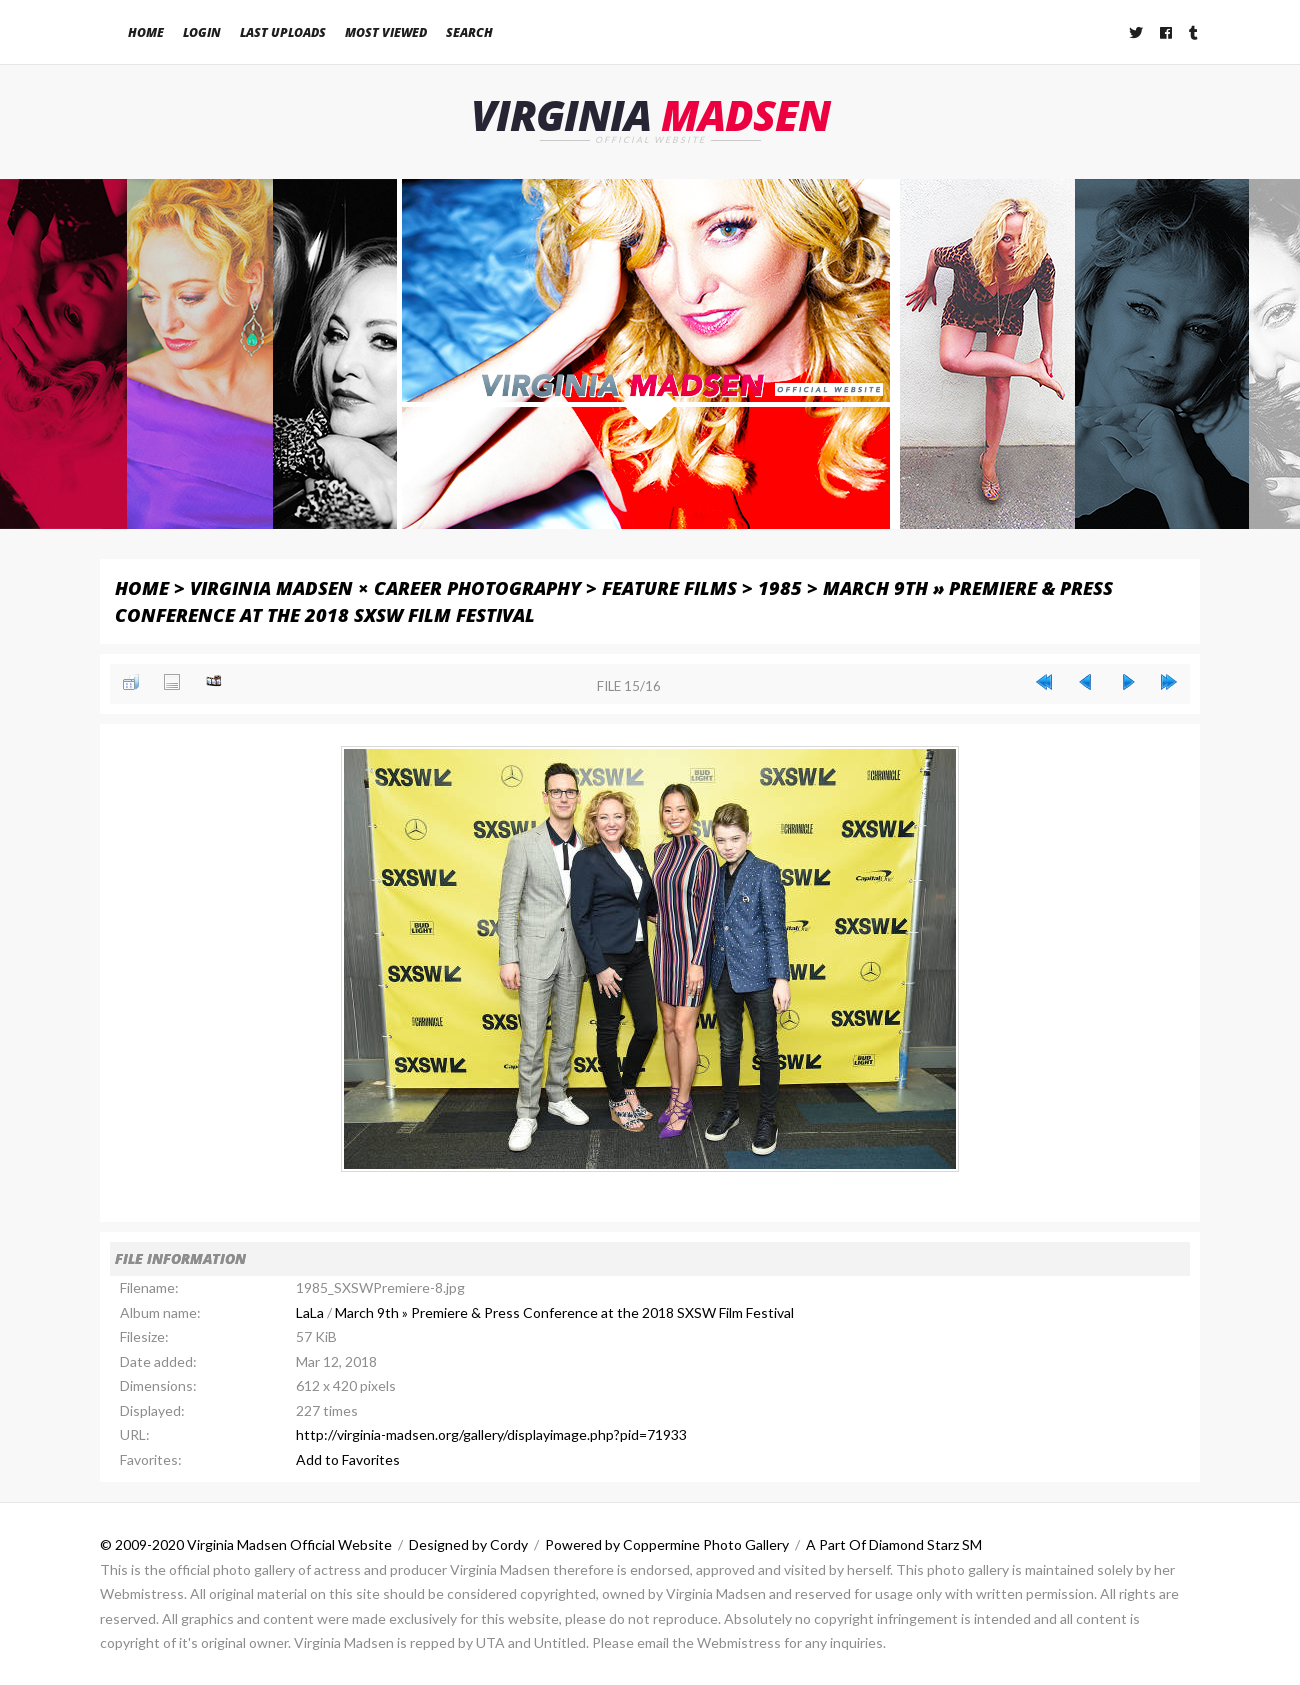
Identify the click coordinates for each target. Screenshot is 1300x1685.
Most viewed (386, 32)
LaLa (310, 1312)
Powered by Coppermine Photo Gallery (667, 1545)
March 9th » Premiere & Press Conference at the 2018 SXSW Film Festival (564, 1312)
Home (146, 32)
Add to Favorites (348, 1459)
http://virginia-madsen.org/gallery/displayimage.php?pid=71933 (491, 1435)
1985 (780, 587)
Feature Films (669, 587)
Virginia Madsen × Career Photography (385, 587)
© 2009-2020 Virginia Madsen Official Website (246, 1545)
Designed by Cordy (468, 1545)
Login (202, 32)
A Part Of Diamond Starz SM (894, 1545)
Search (469, 32)
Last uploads (283, 32)
